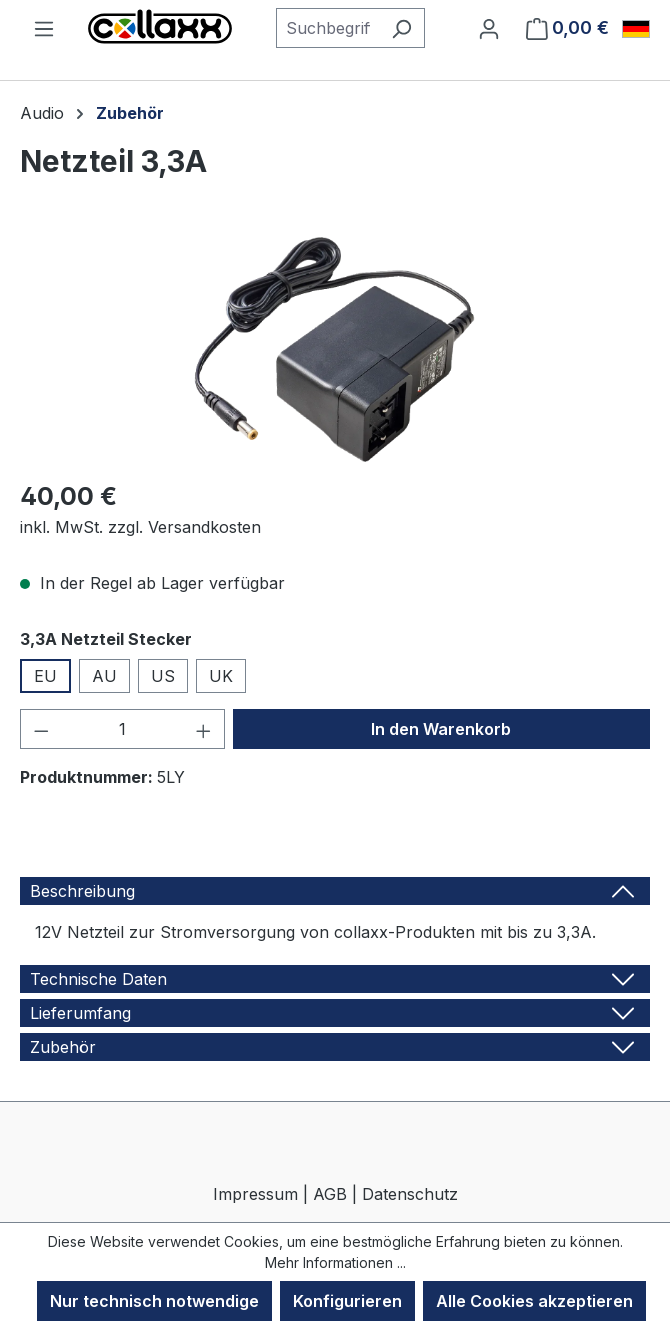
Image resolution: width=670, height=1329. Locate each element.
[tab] (335, 891)
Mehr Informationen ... (335, 1262)
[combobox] (327, 28)
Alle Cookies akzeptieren (534, 1301)
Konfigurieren (347, 1301)
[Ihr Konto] (489, 28)
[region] (335, 349)
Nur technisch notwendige (154, 1301)
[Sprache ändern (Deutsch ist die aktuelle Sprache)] (636, 28)
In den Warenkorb (441, 729)
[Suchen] (401, 28)
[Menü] (44, 28)
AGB (330, 1194)
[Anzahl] (123, 729)
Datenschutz (410, 1194)
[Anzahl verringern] (41, 729)
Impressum (255, 1194)
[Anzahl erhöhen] (204, 729)
